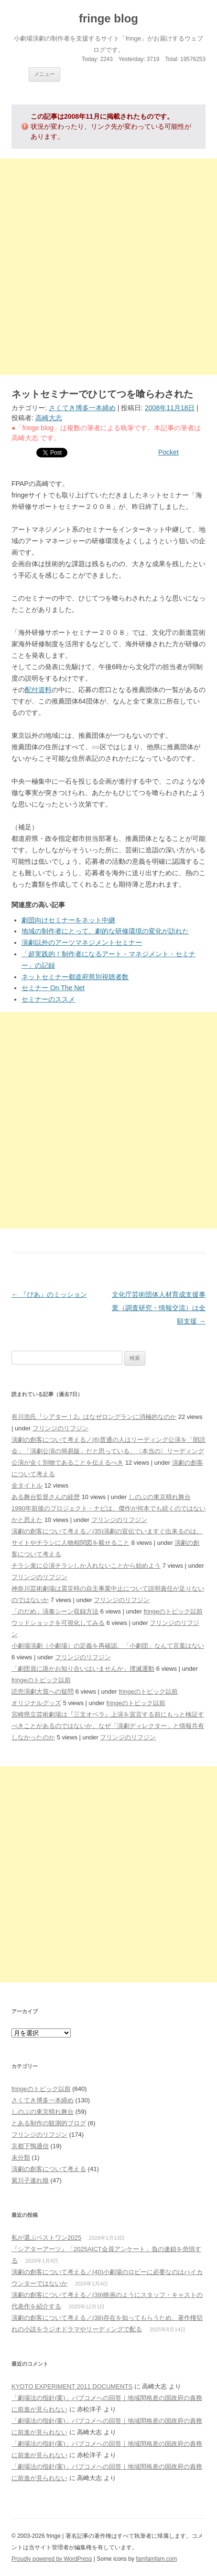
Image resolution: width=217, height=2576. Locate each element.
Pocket (168, 452)
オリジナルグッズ (36, 1703)
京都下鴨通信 (30, 2146)
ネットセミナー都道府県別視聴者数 (75, 977)
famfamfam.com (156, 2558)
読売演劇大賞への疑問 (42, 1691)
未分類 (20, 2157)
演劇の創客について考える (48, 2169)
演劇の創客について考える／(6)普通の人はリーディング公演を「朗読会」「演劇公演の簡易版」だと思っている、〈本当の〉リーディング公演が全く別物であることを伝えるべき (108, 1451)
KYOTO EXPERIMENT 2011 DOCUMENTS (71, 2386)
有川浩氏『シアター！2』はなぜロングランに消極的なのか (93, 1416)
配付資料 (38, 689)
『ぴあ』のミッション (49, 1294)
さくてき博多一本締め (82, 408)
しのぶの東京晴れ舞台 (160, 1496)
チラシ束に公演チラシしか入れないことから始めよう (86, 1565)
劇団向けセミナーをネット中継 (68, 920)
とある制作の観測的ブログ (48, 2123)
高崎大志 (48, 418)
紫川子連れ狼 (30, 2180)
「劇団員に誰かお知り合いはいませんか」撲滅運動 (82, 1668)
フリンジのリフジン (60, 1428)
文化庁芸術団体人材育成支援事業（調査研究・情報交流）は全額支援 (159, 1308)
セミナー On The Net (53, 988)
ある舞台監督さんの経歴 (45, 1496)
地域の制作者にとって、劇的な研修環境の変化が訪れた (105, 931)
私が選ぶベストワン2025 (46, 2237)
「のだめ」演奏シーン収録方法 (54, 1611)
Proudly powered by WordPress (51, 2558)
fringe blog (108, 18)
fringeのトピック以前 (173, 1611)
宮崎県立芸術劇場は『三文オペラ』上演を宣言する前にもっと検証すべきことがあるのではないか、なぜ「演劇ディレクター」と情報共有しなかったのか (107, 1726)
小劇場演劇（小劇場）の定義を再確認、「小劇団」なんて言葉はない (107, 1645)
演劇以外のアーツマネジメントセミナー (82, 942)
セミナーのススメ (48, 999)
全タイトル (27, 1485)
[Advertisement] (108, 266)
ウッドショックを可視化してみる (58, 1622)
